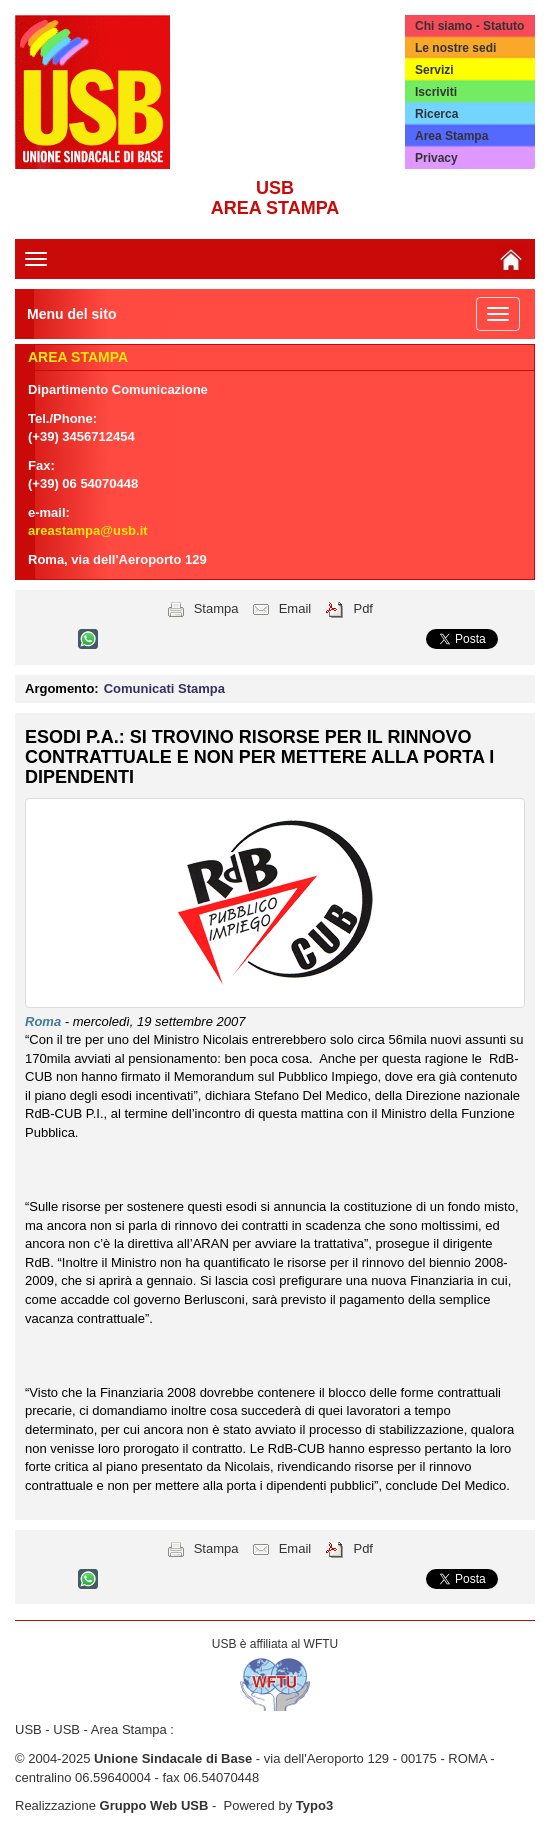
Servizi (434, 70)
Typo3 (314, 1805)
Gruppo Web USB (154, 1805)
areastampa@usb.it (88, 530)
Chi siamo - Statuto (469, 26)
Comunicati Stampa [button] (164, 688)
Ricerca (436, 114)
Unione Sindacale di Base (173, 1758)
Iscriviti (436, 92)
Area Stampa (451, 136)
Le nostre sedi (455, 48)
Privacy (436, 158)
